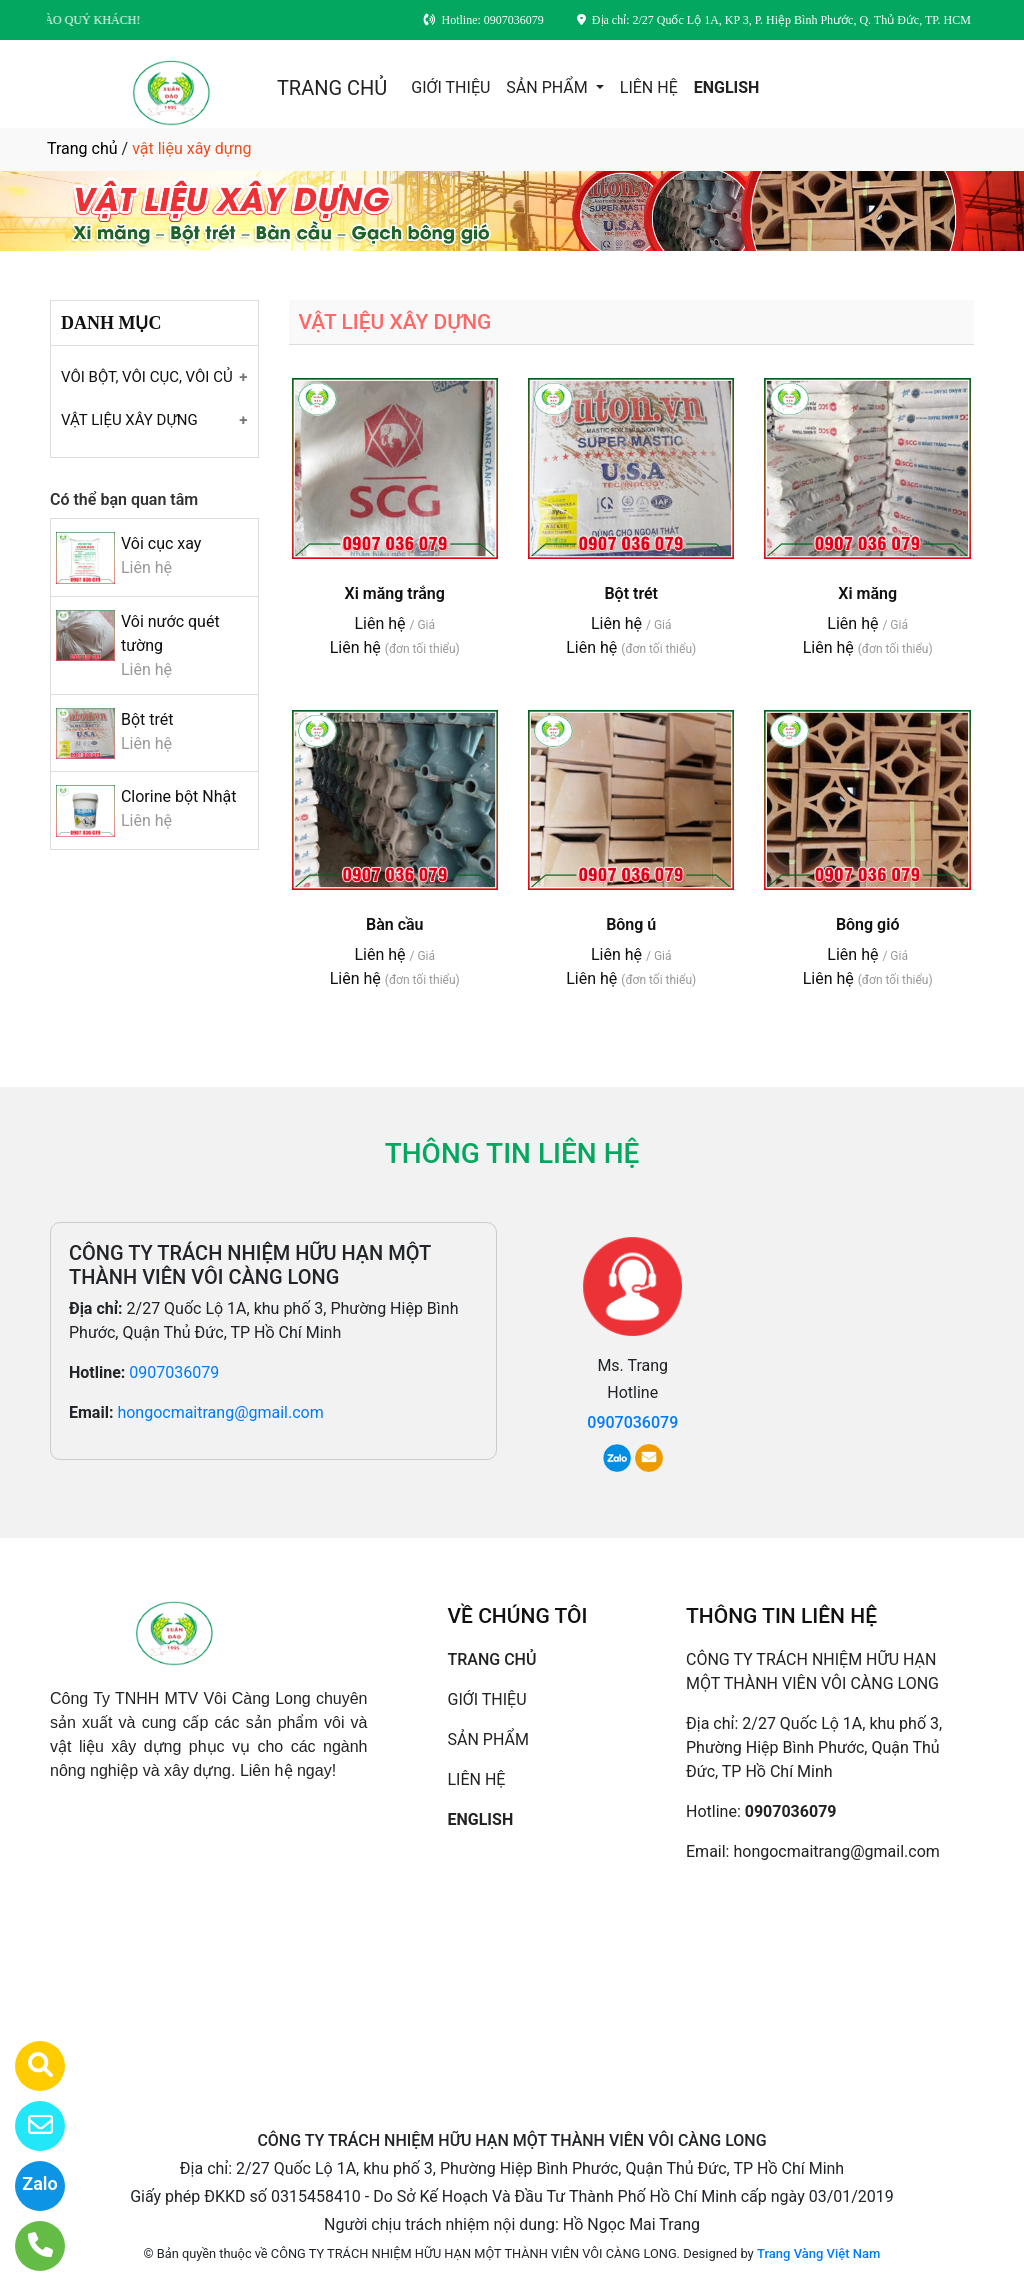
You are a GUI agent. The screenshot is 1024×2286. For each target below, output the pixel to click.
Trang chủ (82, 148)
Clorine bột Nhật (179, 796)
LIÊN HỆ (649, 87)
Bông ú (631, 924)
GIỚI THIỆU (450, 87)
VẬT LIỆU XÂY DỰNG (129, 420)
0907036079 (174, 1372)
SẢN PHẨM (548, 87)
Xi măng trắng (395, 593)
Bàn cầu (395, 924)
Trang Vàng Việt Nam (818, 2253)
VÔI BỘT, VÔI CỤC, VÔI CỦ (147, 377)
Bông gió (868, 924)
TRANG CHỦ (332, 88)
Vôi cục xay (161, 543)
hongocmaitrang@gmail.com (220, 1412)
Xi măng (867, 593)
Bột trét (147, 719)
